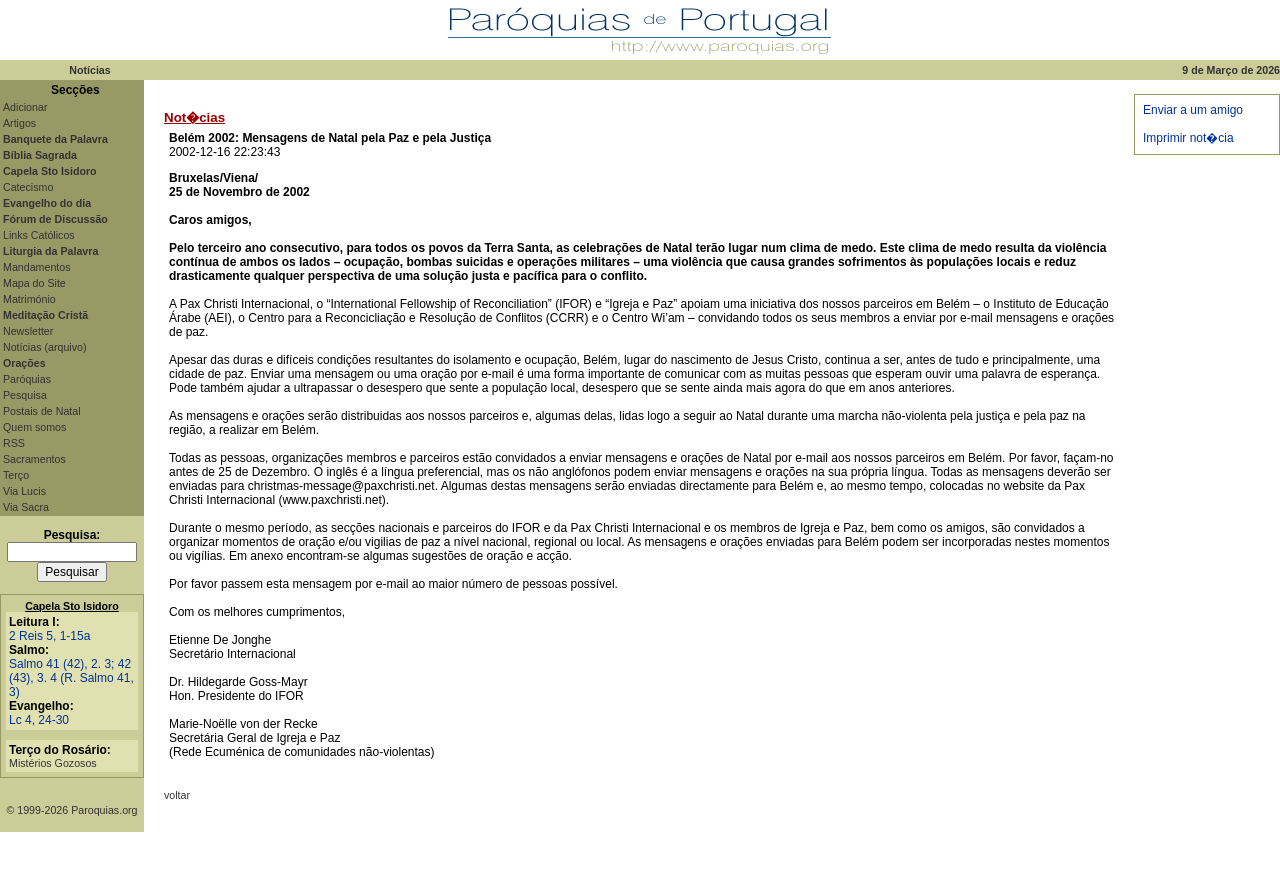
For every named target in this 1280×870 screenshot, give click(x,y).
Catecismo (28, 187)
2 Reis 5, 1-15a (49, 636)
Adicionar (25, 107)
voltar (177, 795)
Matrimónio (29, 299)
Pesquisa (25, 395)
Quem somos (34, 427)
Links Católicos (39, 235)
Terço (16, 475)
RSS (14, 443)
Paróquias (27, 379)
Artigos (19, 123)
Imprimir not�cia (1188, 138)
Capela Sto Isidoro (72, 606)
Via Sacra (26, 507)
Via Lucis (24, 491)
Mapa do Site (34, 283)
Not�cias (194, 117)
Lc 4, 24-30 (39, 720)
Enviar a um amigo (1193, 110)
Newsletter (28, 331)
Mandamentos (37, 267)
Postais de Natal (42, 411)
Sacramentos (34, 459)
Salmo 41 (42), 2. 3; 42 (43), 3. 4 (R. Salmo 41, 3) (71, 678)
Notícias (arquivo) (45, 347)
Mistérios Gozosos (53, 763)
